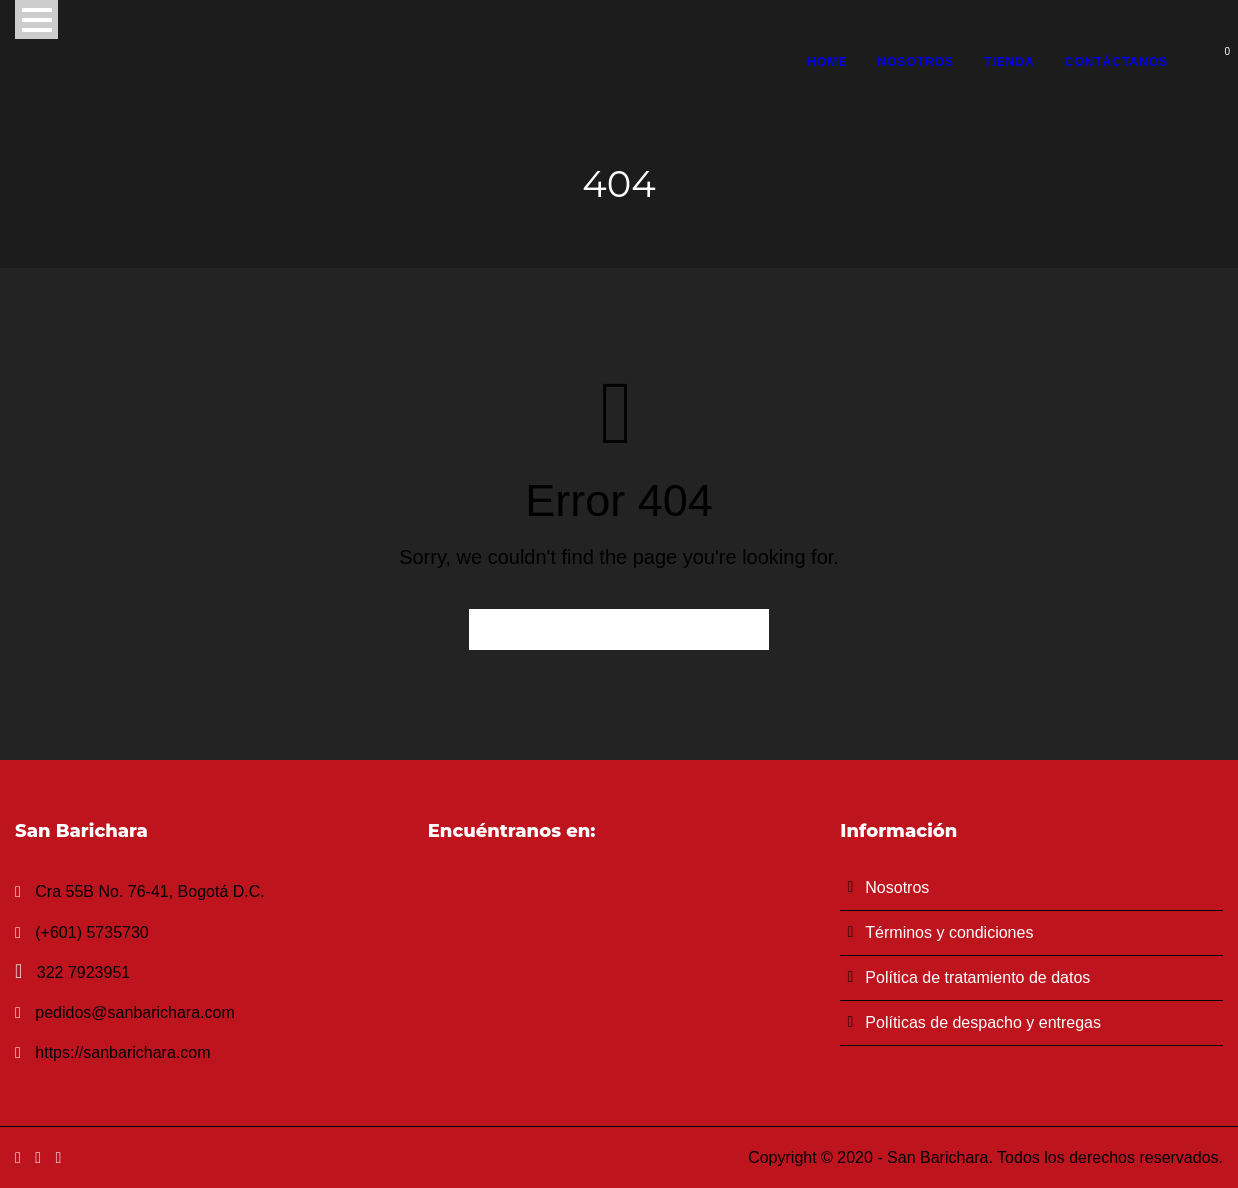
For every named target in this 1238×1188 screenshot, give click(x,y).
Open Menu (36, 19)
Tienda (1009, 62)
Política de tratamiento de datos (977, 977)
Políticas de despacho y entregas (983, 1022)
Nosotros (915, 62)
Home (827, 62)
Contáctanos (1116, 62)
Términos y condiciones (949, 932)
